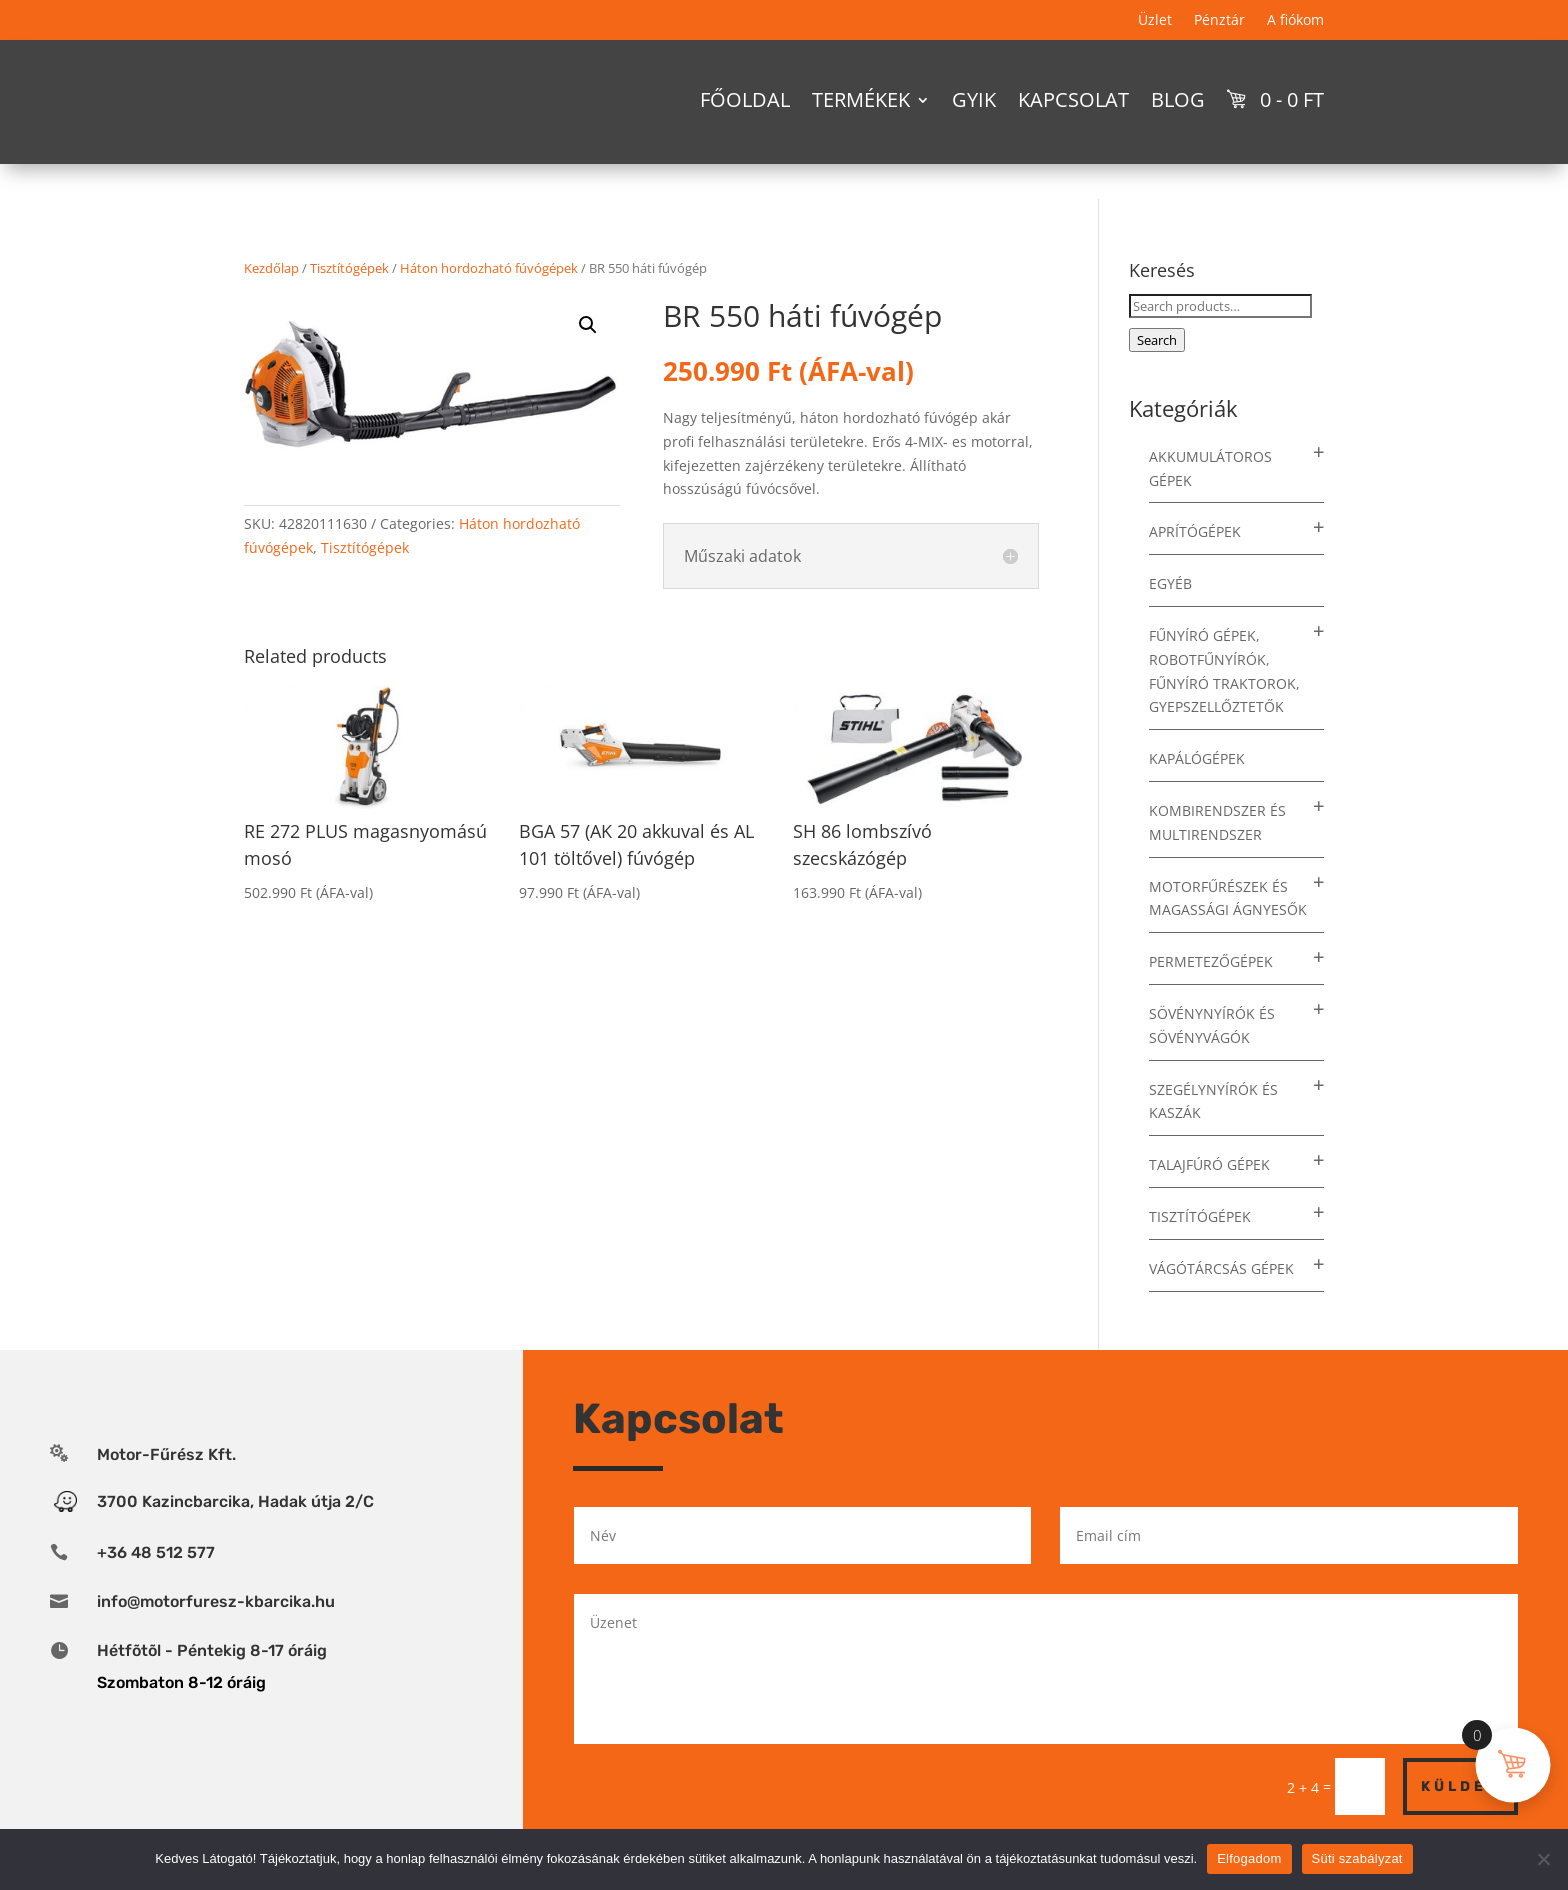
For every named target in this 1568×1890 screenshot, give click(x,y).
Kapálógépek (1197, 758)
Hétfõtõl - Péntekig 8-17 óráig (212, 1650)
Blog (1178, 99)
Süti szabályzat (1357, 1858)
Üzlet (1155, 21)
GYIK (974, 99)
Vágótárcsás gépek (1221, 1268)
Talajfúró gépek (1209, 1164)
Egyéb (1170, 583)
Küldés (1460, 1786)
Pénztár (1219, 21)
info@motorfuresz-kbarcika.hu (216, 1601)
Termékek (861, 99)
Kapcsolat (1073, 99)
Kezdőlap (271, 268)
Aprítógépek (1195, 531)
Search (1157, 340)
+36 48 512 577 (156, 1552)
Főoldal (745, 99)
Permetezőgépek (1211, 961)
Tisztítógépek (349, 268)
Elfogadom (1249, 1858)
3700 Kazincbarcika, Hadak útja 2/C (235, 1501)
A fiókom (1295, 21)
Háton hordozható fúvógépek (489, 268)
